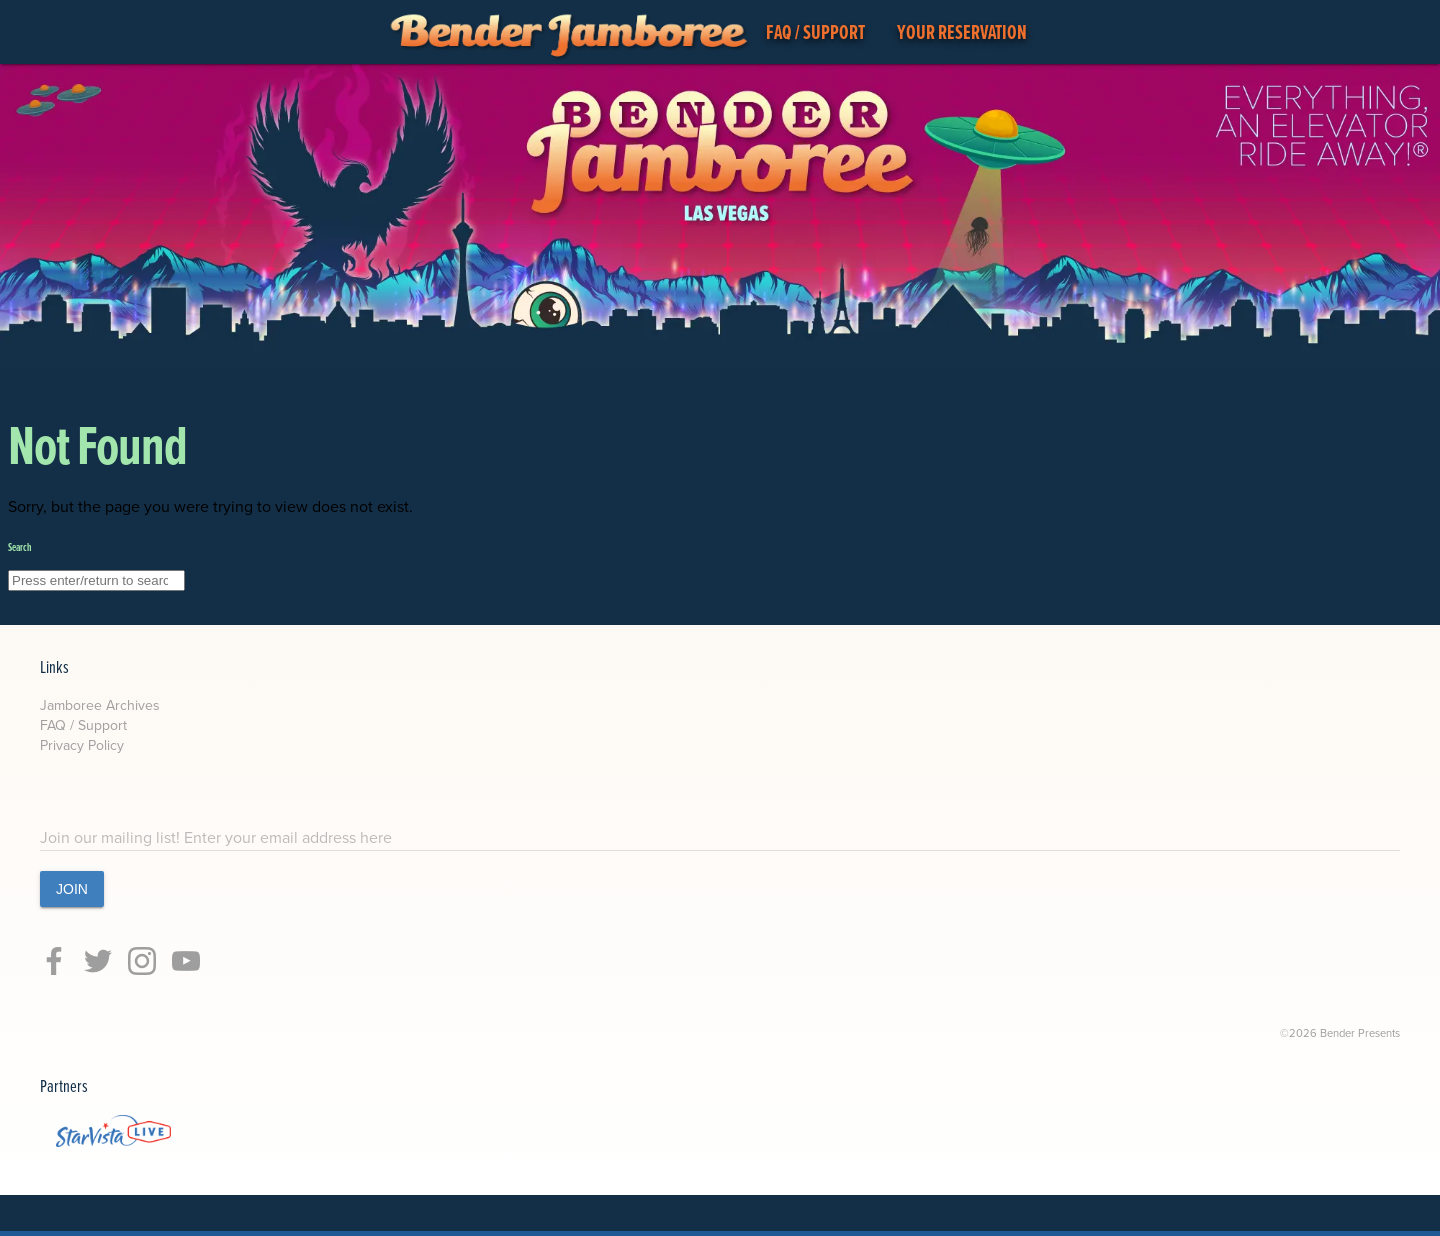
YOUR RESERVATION (962, 32)
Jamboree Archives (100, 705)
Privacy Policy (82, 745)
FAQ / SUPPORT (815, 32)
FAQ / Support (83, 725)
